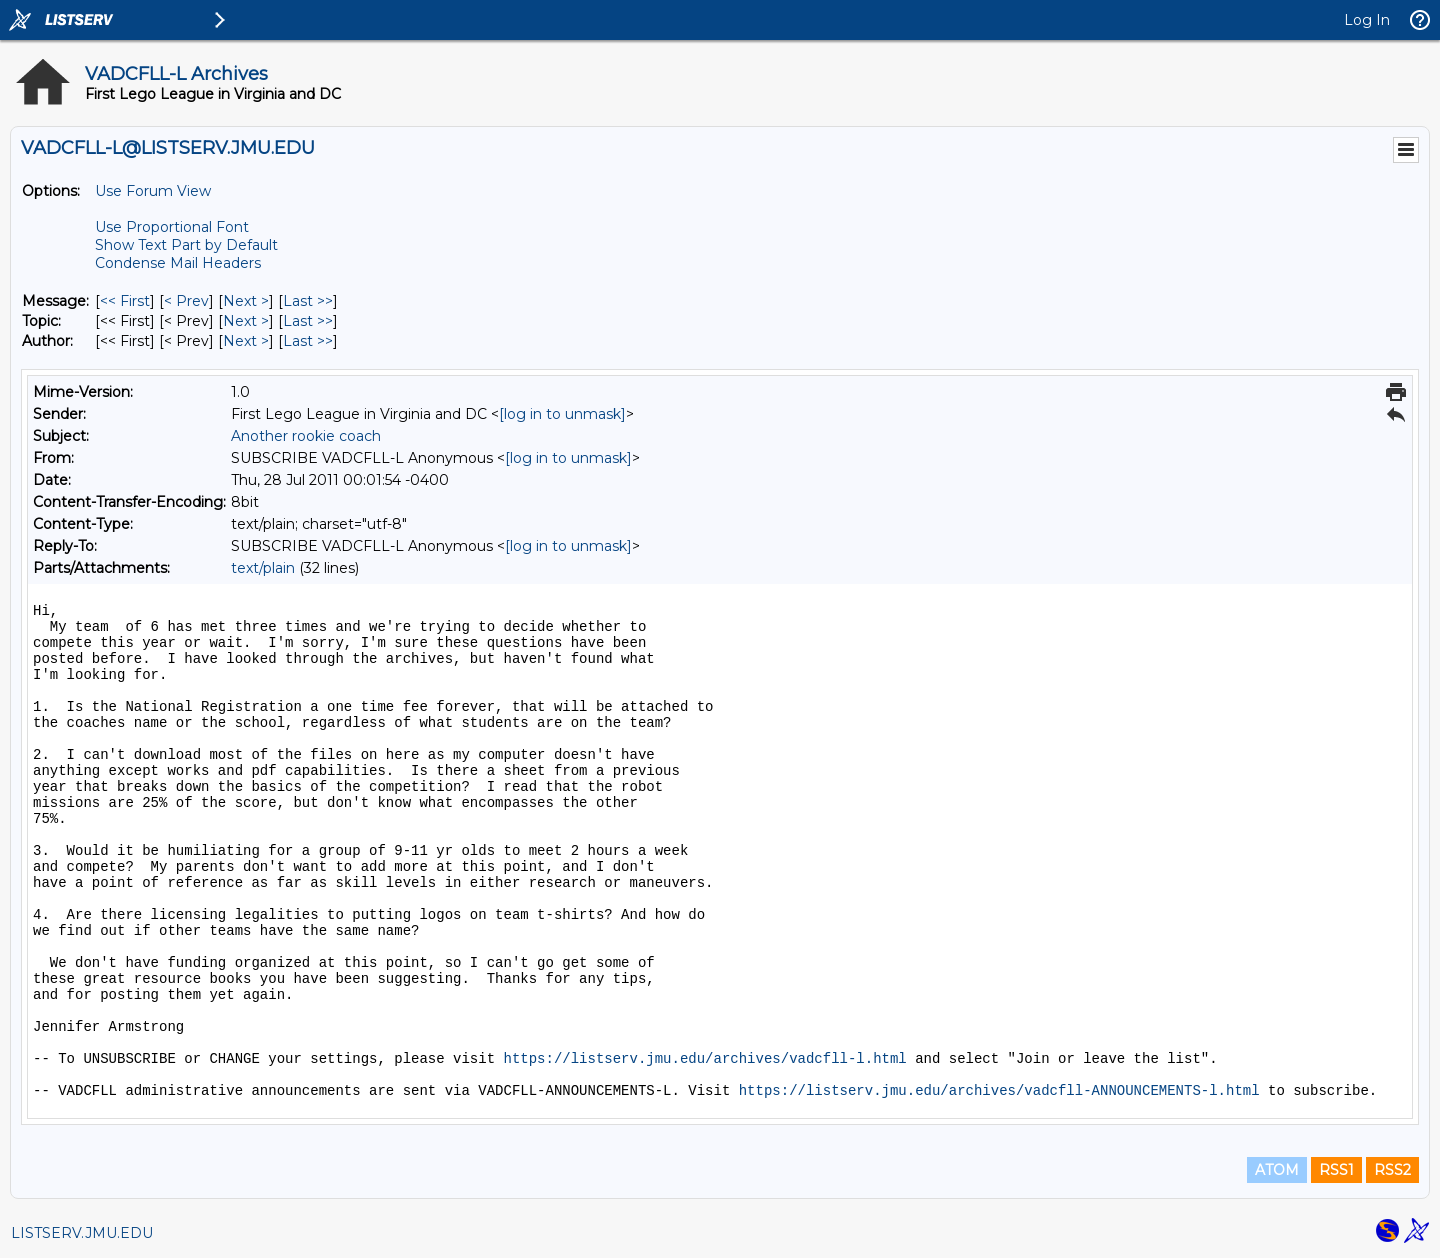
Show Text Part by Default (186, 245)
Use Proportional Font (172, 227)
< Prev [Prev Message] (186, 301)
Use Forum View (153, 191)
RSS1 (1336, 1170)
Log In (1367, 20)
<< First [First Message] (125, 301)
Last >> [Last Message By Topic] (308, 321)
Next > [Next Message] (246, 301)
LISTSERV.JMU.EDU (82, 1233)
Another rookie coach (306, 436)
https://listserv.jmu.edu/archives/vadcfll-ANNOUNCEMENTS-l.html (999, 1091)
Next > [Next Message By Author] (246, 341)
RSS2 (1392, 1170)
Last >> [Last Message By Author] (308, 341)
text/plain (263, 568)
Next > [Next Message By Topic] (246, 321)
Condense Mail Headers (178, 263)
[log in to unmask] (562, 414)
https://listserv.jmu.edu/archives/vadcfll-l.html (704, 1059)
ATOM (1277, 1170)
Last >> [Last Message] (308, 301)
